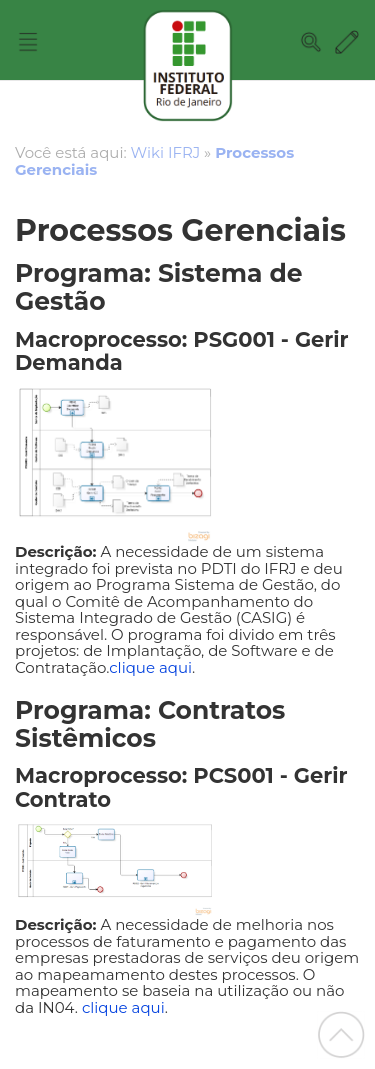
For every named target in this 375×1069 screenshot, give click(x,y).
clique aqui (150, 667)
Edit (347, 42)
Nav (28, 42)
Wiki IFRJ (166, 152)
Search (311, 42)
